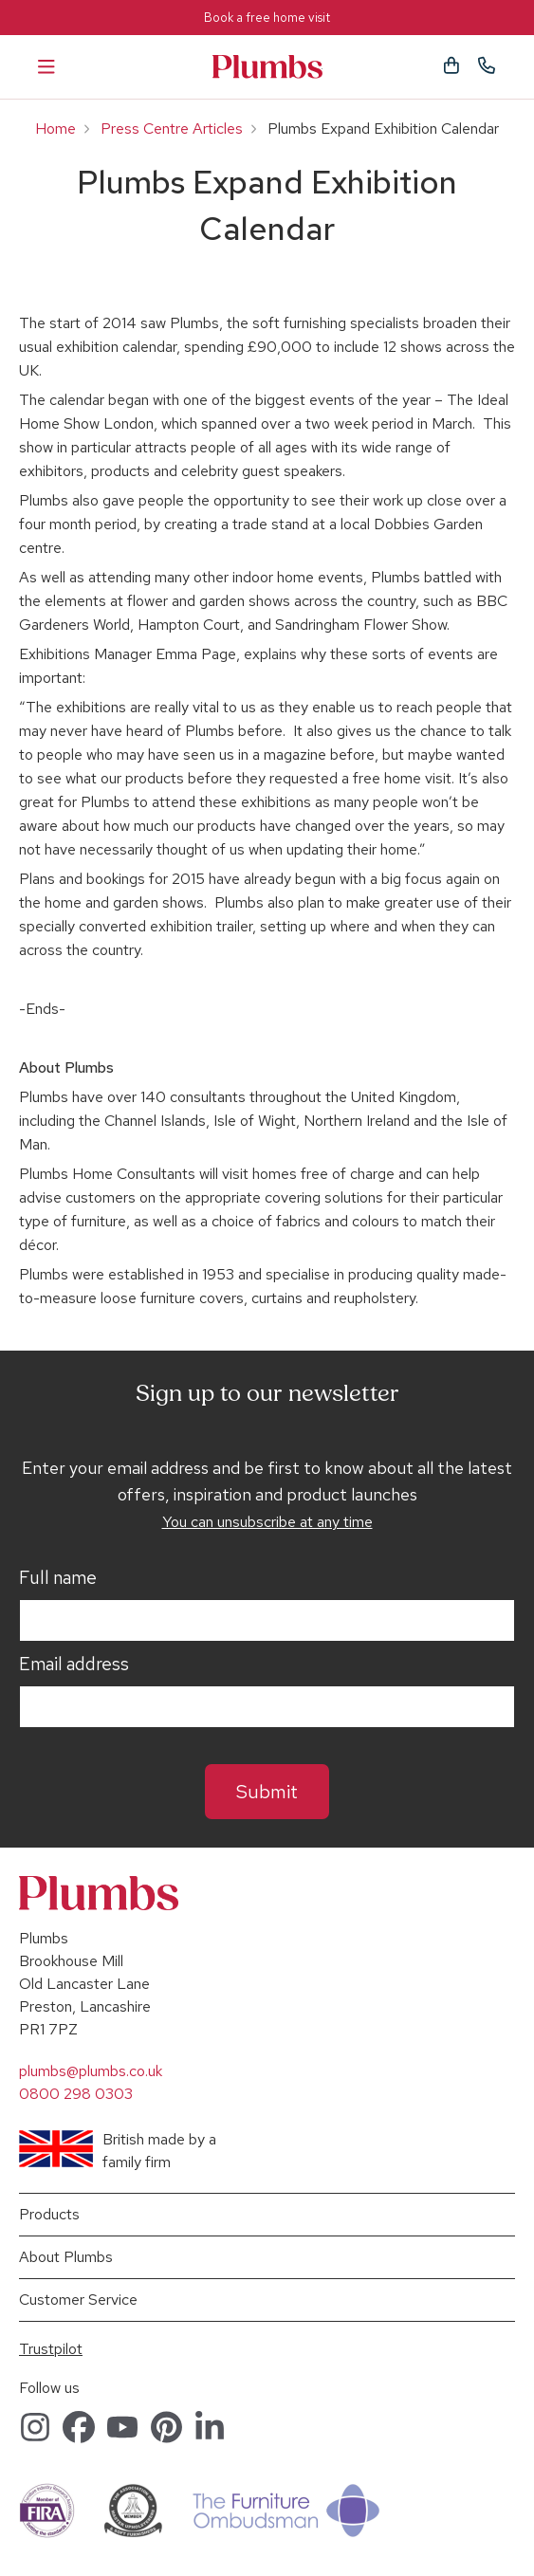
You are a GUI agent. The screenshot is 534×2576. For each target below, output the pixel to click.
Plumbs (267, 67)
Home (55, 128)
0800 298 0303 (76, 2094)
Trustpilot (51, 2349)
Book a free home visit (267, 17)
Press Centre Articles (172, 128)
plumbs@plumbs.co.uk (90, 2071)
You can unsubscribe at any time (267, 1522)
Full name (58, 1578)
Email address (74, 1664)
